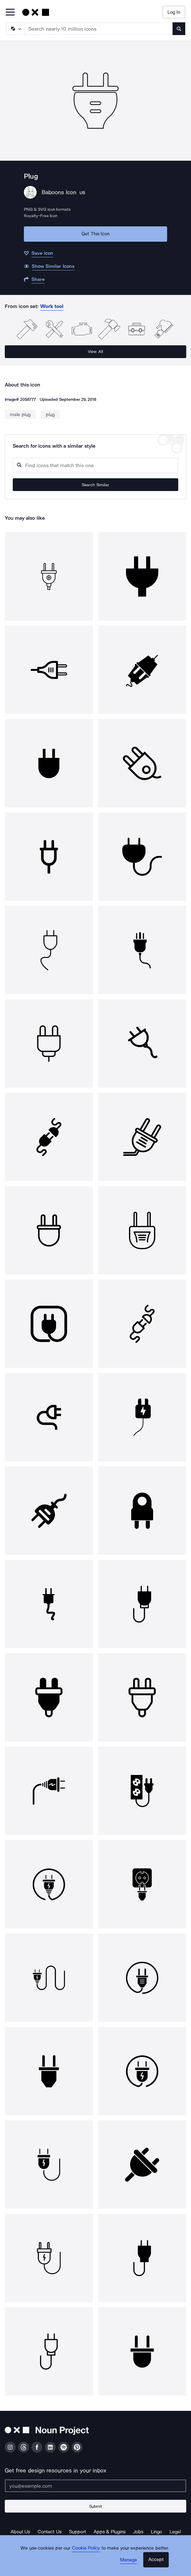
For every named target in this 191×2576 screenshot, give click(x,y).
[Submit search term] (179, 28)
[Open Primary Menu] (10, 12)
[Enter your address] (95, 2485)
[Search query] (95, 465)
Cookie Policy (86, 2548)
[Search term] (99, 28)
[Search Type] (15, 28)
